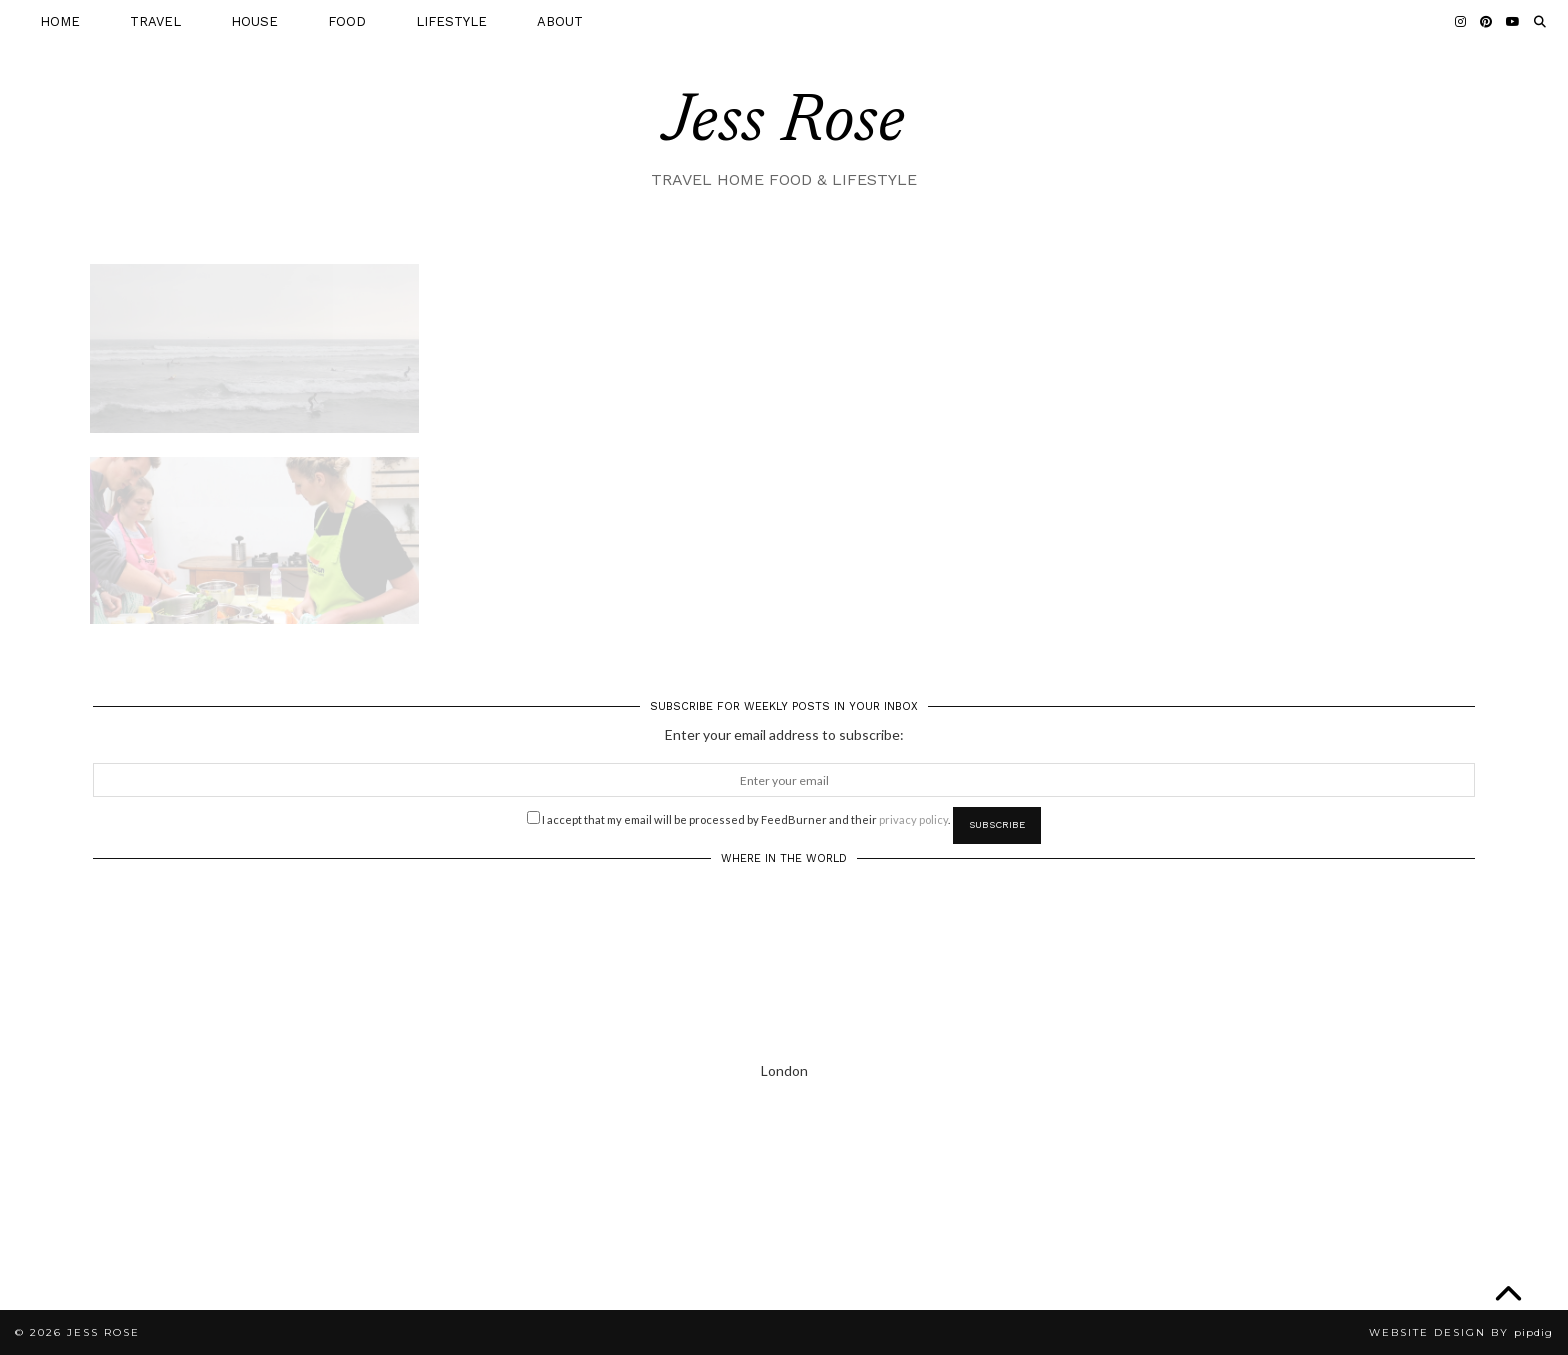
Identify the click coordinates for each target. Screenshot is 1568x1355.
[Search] (1540, 22)
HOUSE (254, 21)
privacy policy (913, 819)
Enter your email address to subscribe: (784, 734)
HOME (60, 21)
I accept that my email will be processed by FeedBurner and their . (738, 818)
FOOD (347, 21)
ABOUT (560, 21)
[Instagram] (1460, 22)
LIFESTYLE (451, 21)
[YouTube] (1513, 22)
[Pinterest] (1486, 22)
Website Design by (1461, 1332)
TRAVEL (155, 21)
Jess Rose (784, 124)
